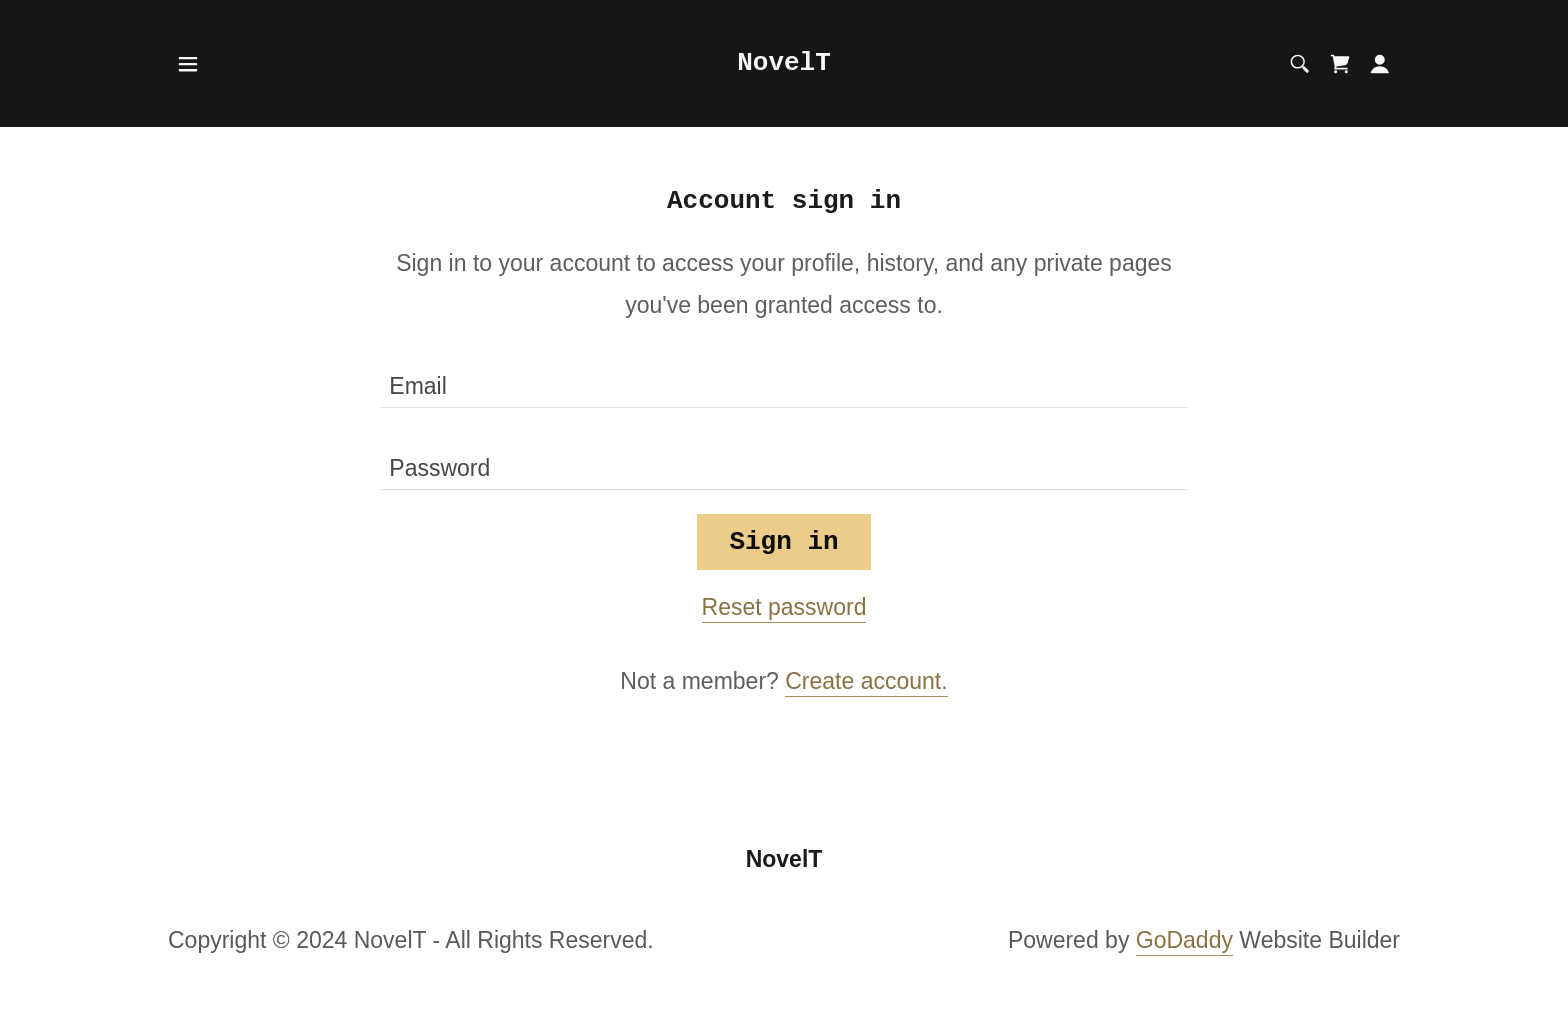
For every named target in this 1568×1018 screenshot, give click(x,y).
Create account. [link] (866, 681)
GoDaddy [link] (1184, 940)
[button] (188, 64)
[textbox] (783, 379)
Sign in (783, 542)
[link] (784, 62)
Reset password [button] (784, 607)
